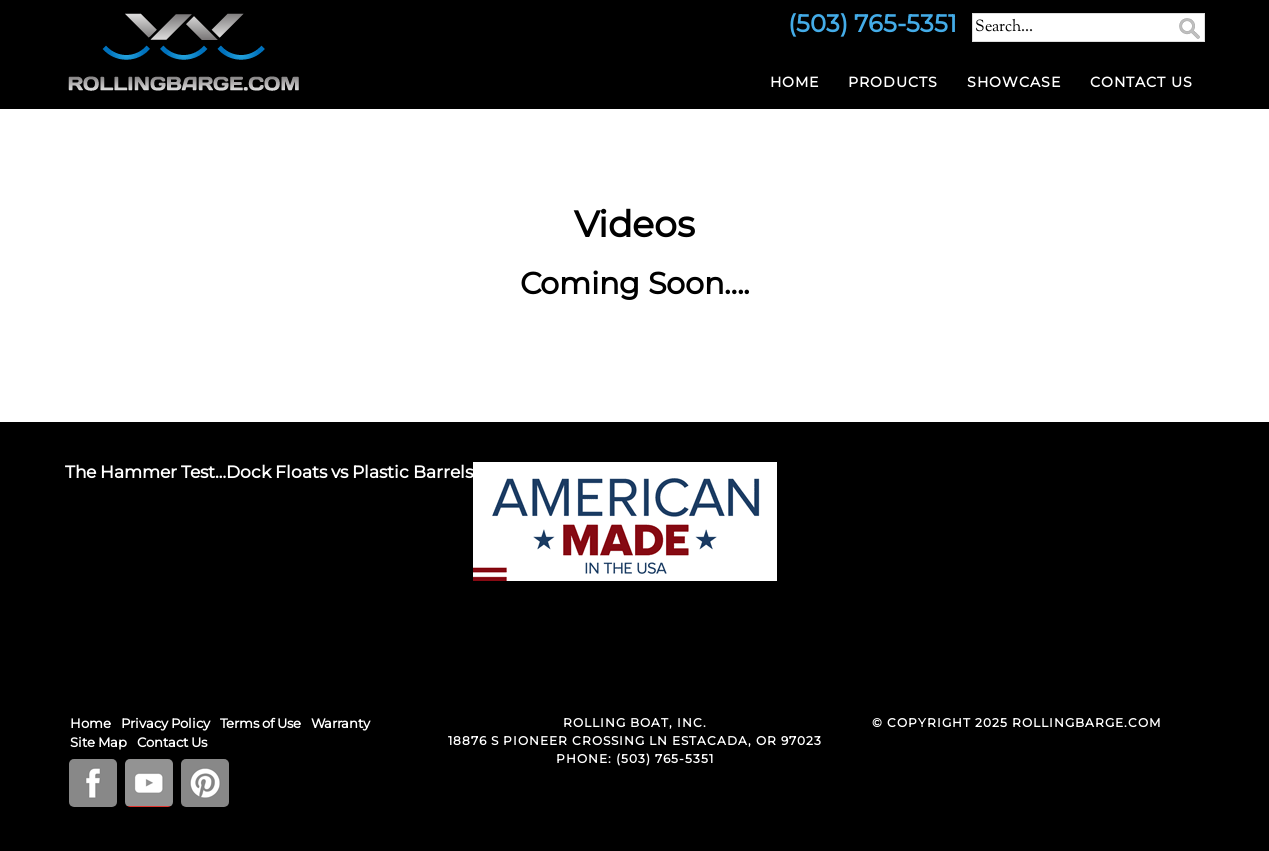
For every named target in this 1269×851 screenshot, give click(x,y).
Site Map (98, 742)
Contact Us (1141, 82)
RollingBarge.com (245, 52)
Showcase (1014, 82)
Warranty (340, 723)
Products (893, 82)
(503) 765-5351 (665, 758)
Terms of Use (260, 723)
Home (794, 82)
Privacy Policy (165, 723)
